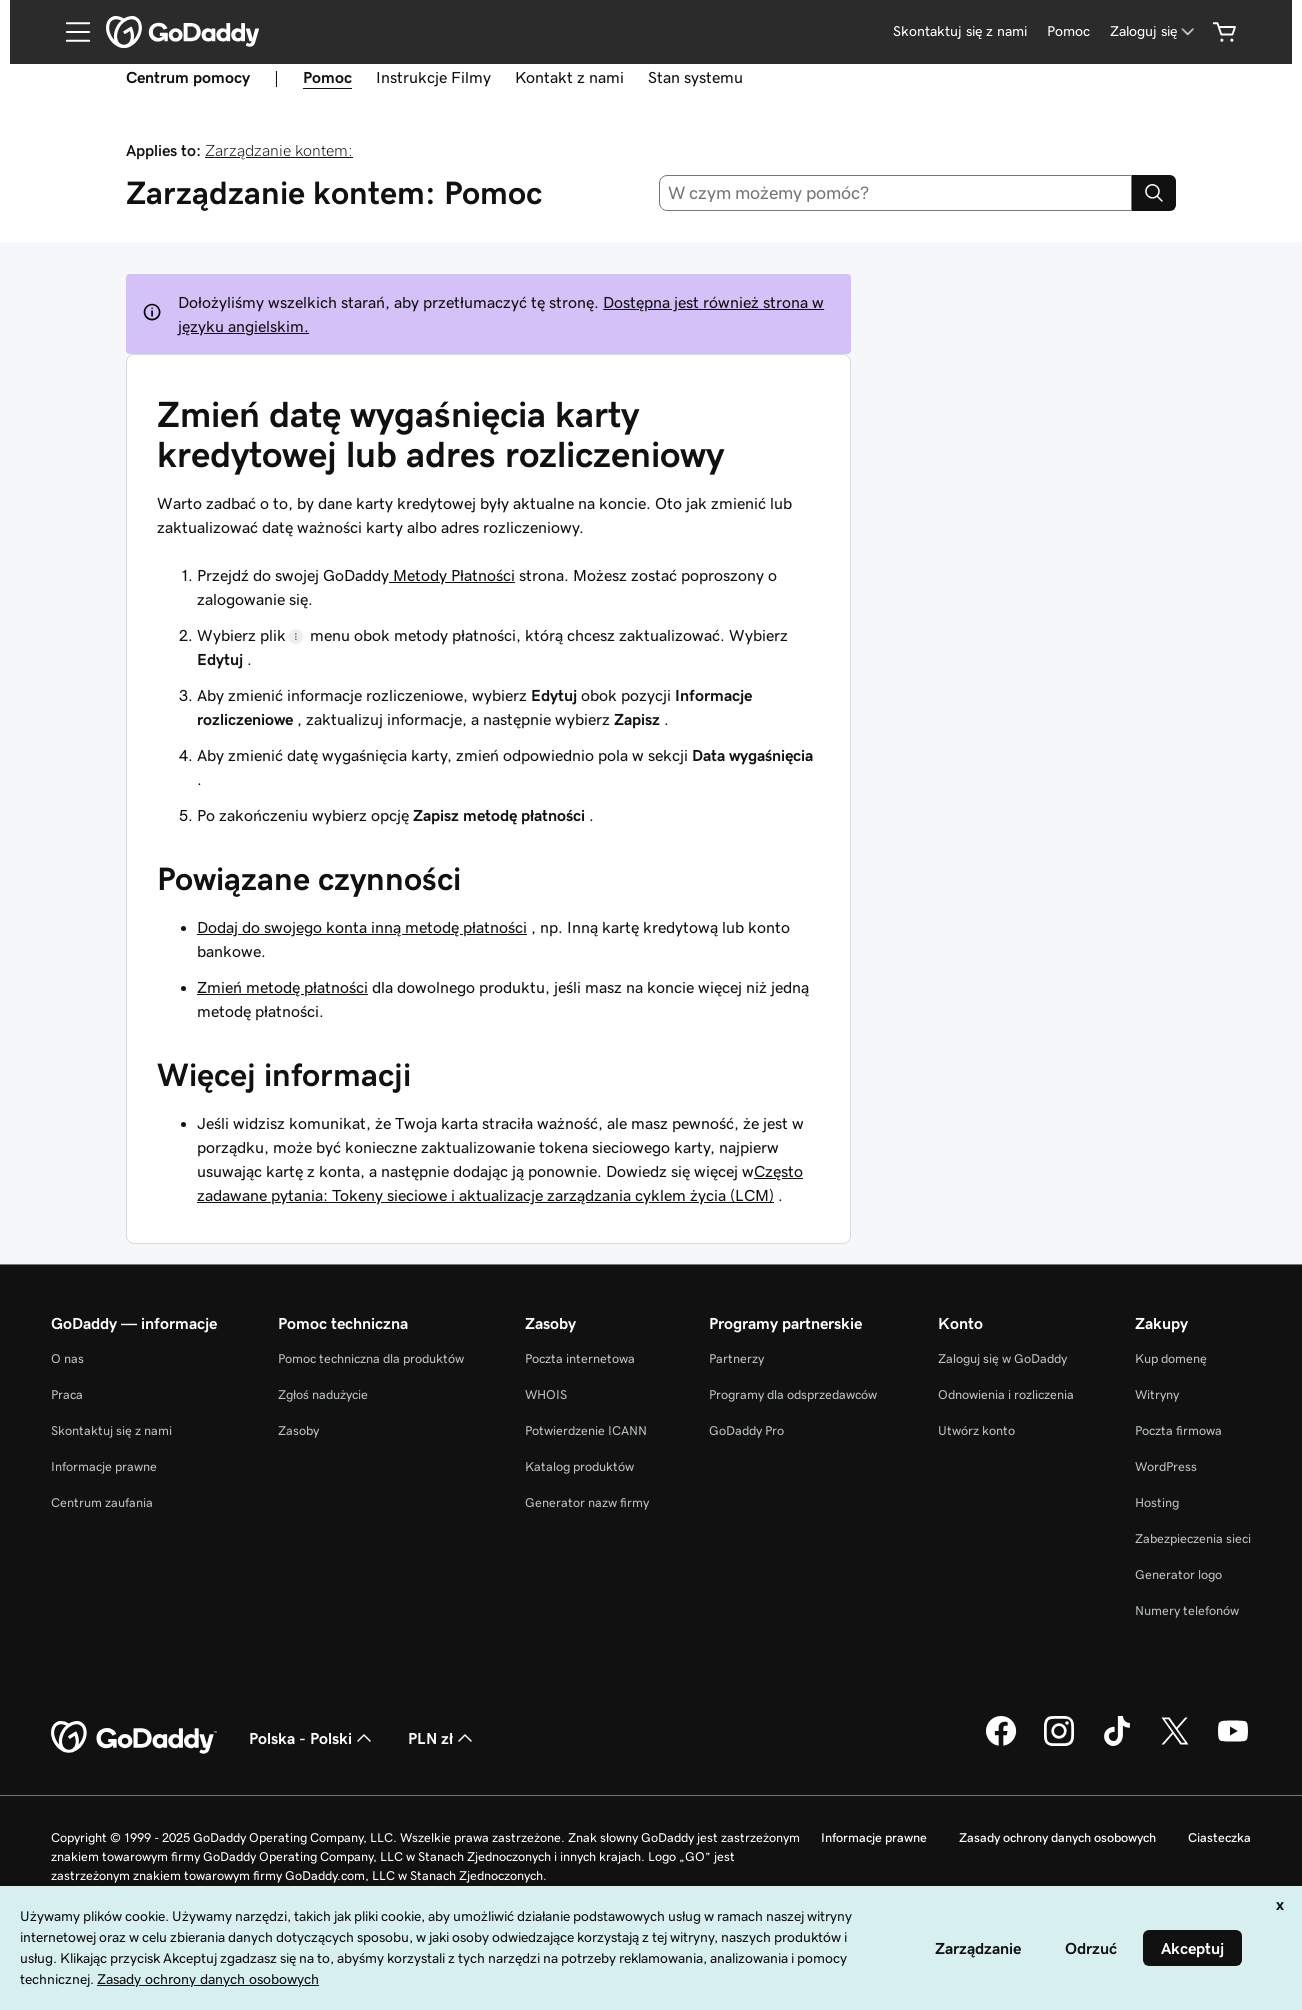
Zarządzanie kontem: (279, 150)
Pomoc (327, 77)
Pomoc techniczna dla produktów (371, 1358)
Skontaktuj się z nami (111, 1430)
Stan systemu (695, 77)
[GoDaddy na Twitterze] (1175, 1743)
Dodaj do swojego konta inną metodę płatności (362, 927)
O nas (67, 1358)
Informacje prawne (104, 1466)
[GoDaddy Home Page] (134, 1738)
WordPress (1166, 1466)
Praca (67, 1394)
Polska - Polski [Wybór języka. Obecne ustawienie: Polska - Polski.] (312, 1738)
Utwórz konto (976, 1430)
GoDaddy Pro (746, 1430)
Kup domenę (1171, 1358)
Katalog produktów (579, 1466)
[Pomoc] (1068, 31)
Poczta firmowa (1178, 1430)
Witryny (1157, 1394)
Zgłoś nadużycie (323, 1394)
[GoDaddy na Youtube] (1233, 1743)
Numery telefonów (1187, 1610)
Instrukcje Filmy (433, 77)
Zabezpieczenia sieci (1193, 1538)
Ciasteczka (1219, 1837)
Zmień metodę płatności (282, 987)
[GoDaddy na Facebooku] (1001, 1743)
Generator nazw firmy (587, 1502)
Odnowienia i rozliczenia (1006, 1394)
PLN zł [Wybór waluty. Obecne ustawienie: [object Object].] (442, 1738)
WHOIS (546, 1394)
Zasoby (298, 1430)
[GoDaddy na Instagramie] (1059, 1743)
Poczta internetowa (580, 1358)
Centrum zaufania (102, 1502)
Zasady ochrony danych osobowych (1057, 1837)
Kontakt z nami (569, 77)
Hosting (1157, 1502)
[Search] (1154, 193)
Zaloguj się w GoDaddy (1002, 1358)
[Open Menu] (70, 32)
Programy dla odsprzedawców (793, 1394)
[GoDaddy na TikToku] (1117, 1743)
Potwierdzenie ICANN (586, 1430)
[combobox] (896, 193)
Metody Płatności (452, 575)
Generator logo (1178, 1574)
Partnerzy (736, 1358)
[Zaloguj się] (1154, 31)
